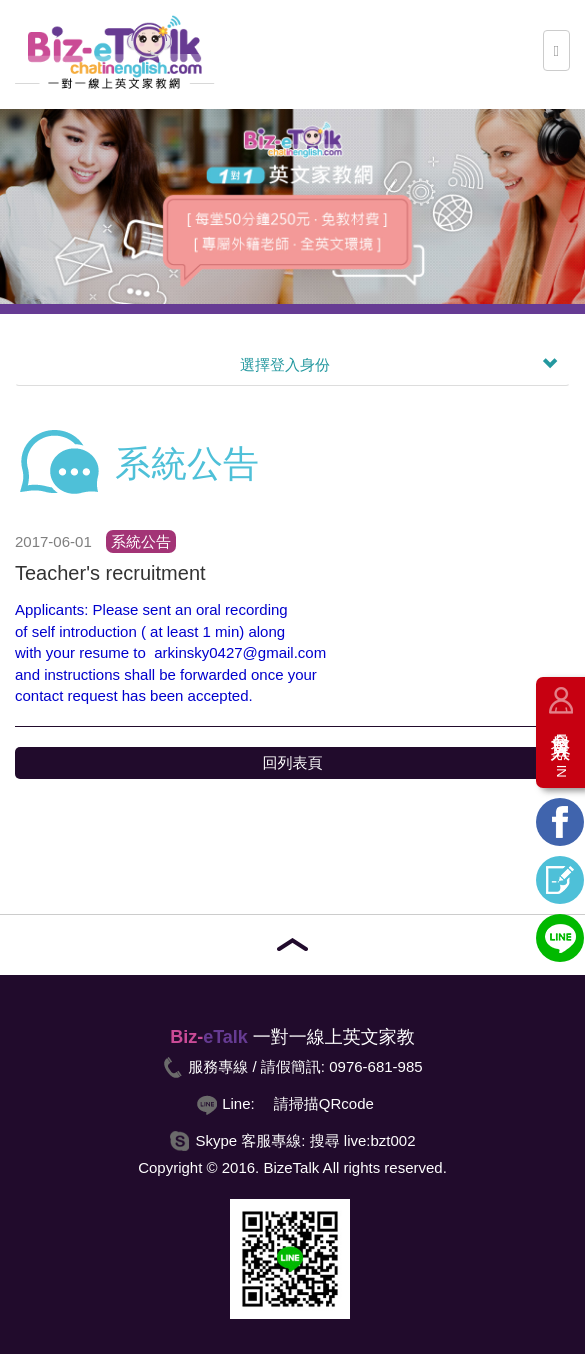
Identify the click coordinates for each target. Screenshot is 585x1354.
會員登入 (561, 748)
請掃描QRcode (324, 1103)
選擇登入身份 (398, 365)
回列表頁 (293, 762)
